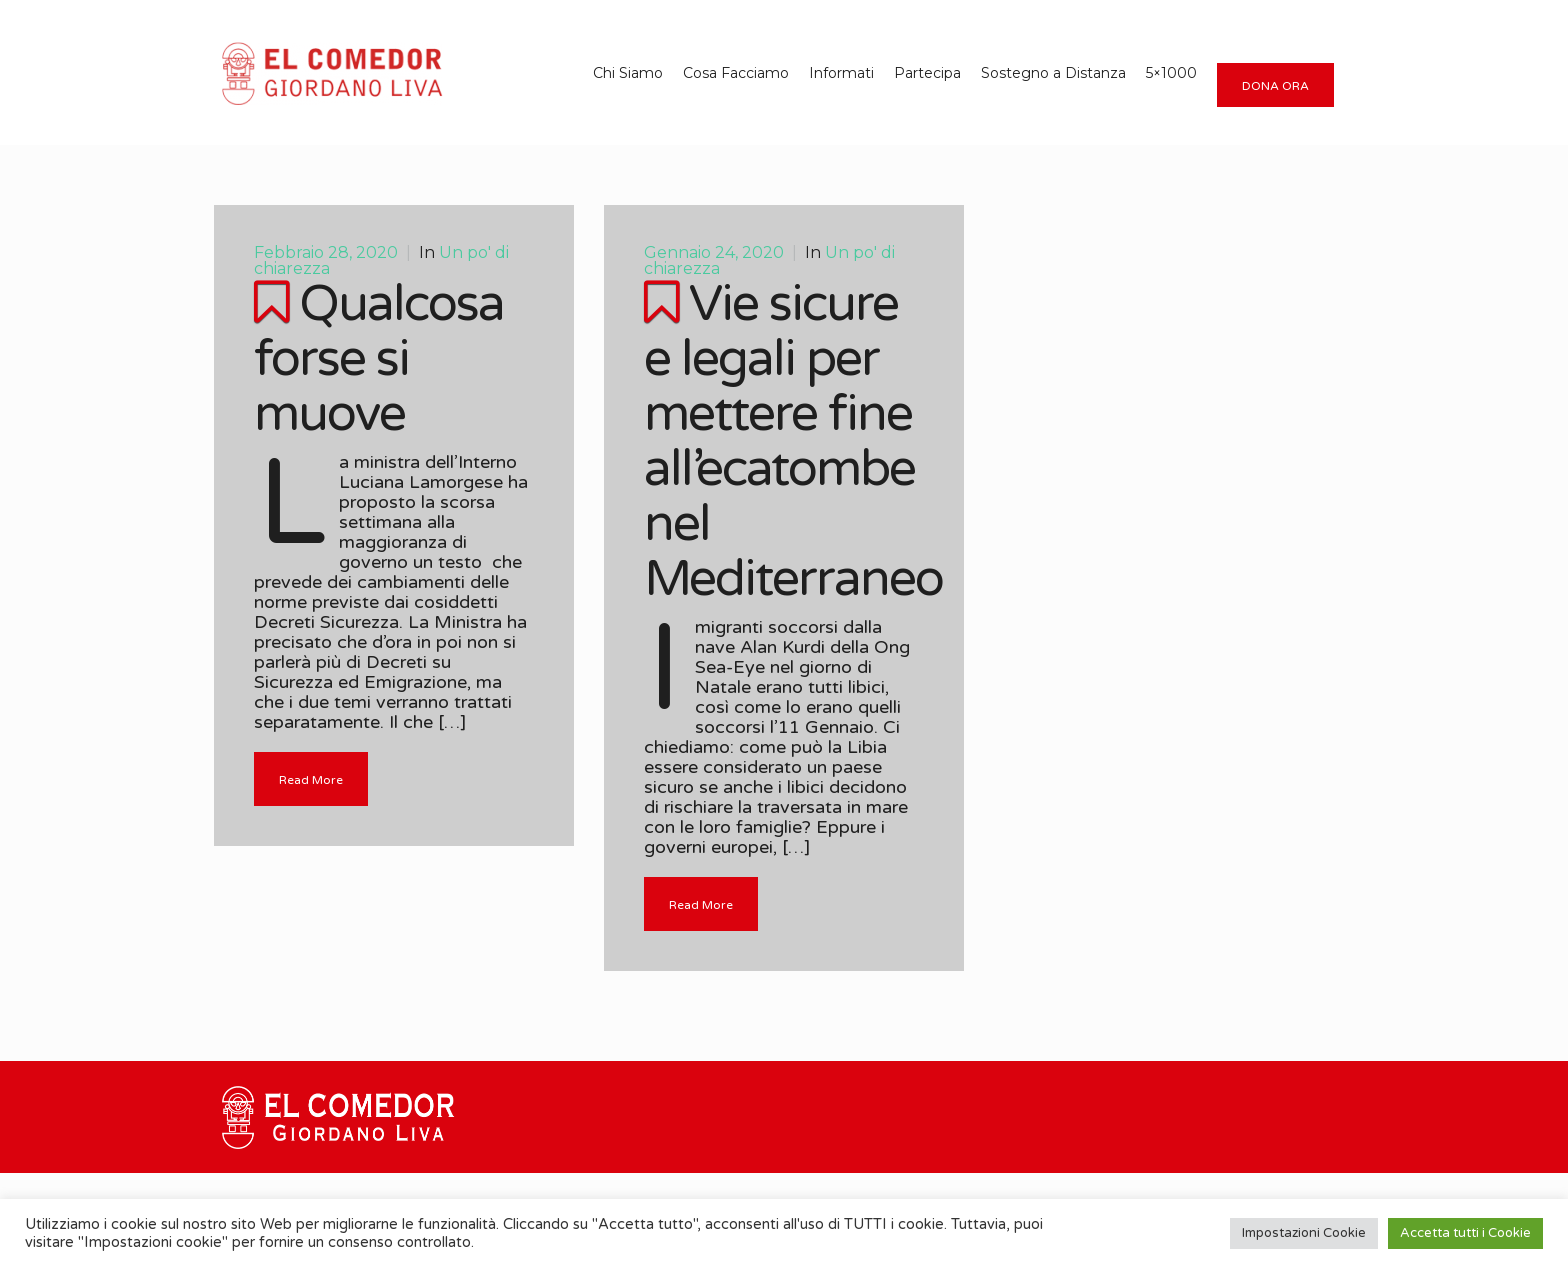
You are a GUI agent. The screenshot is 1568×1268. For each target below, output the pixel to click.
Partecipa (927, 73)
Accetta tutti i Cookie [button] (1465, 1233)
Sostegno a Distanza (1053, 73)
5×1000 (1171, 73)
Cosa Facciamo (736, 73)
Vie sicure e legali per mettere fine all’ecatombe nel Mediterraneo (793, 441)
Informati (841, 73)
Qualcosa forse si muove (379, 359)
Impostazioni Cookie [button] (1304, 1233)
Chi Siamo (628, 73)
